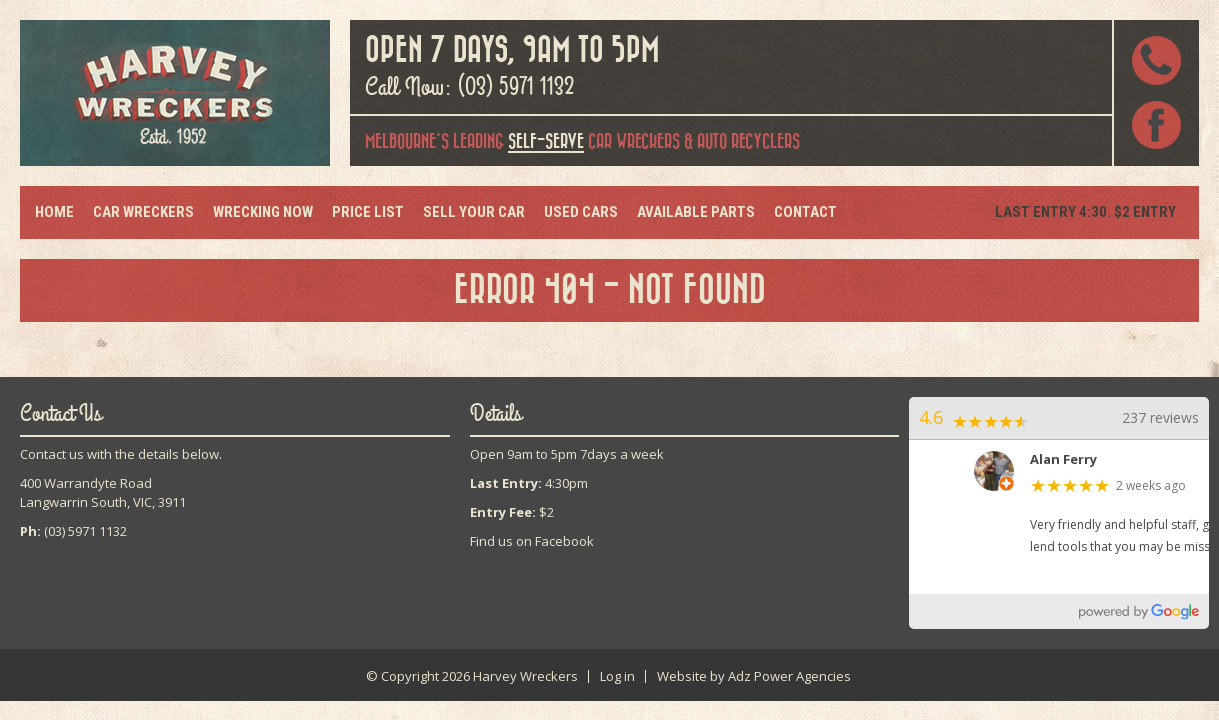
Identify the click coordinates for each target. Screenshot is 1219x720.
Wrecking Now (263, 212)
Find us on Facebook (532, 541)
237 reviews (1160, 417)
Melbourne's (407, 142)
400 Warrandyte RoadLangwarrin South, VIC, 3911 (103, 492)
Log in (617, 676)
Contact (805, 212)
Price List (368, 212)
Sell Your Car (474, 212)
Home (54, 212)
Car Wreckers (143, 212)
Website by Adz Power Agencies (754, 676)
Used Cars (581, 212)
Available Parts (696, 212)
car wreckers (594, 143)
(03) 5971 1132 (516, 87)
